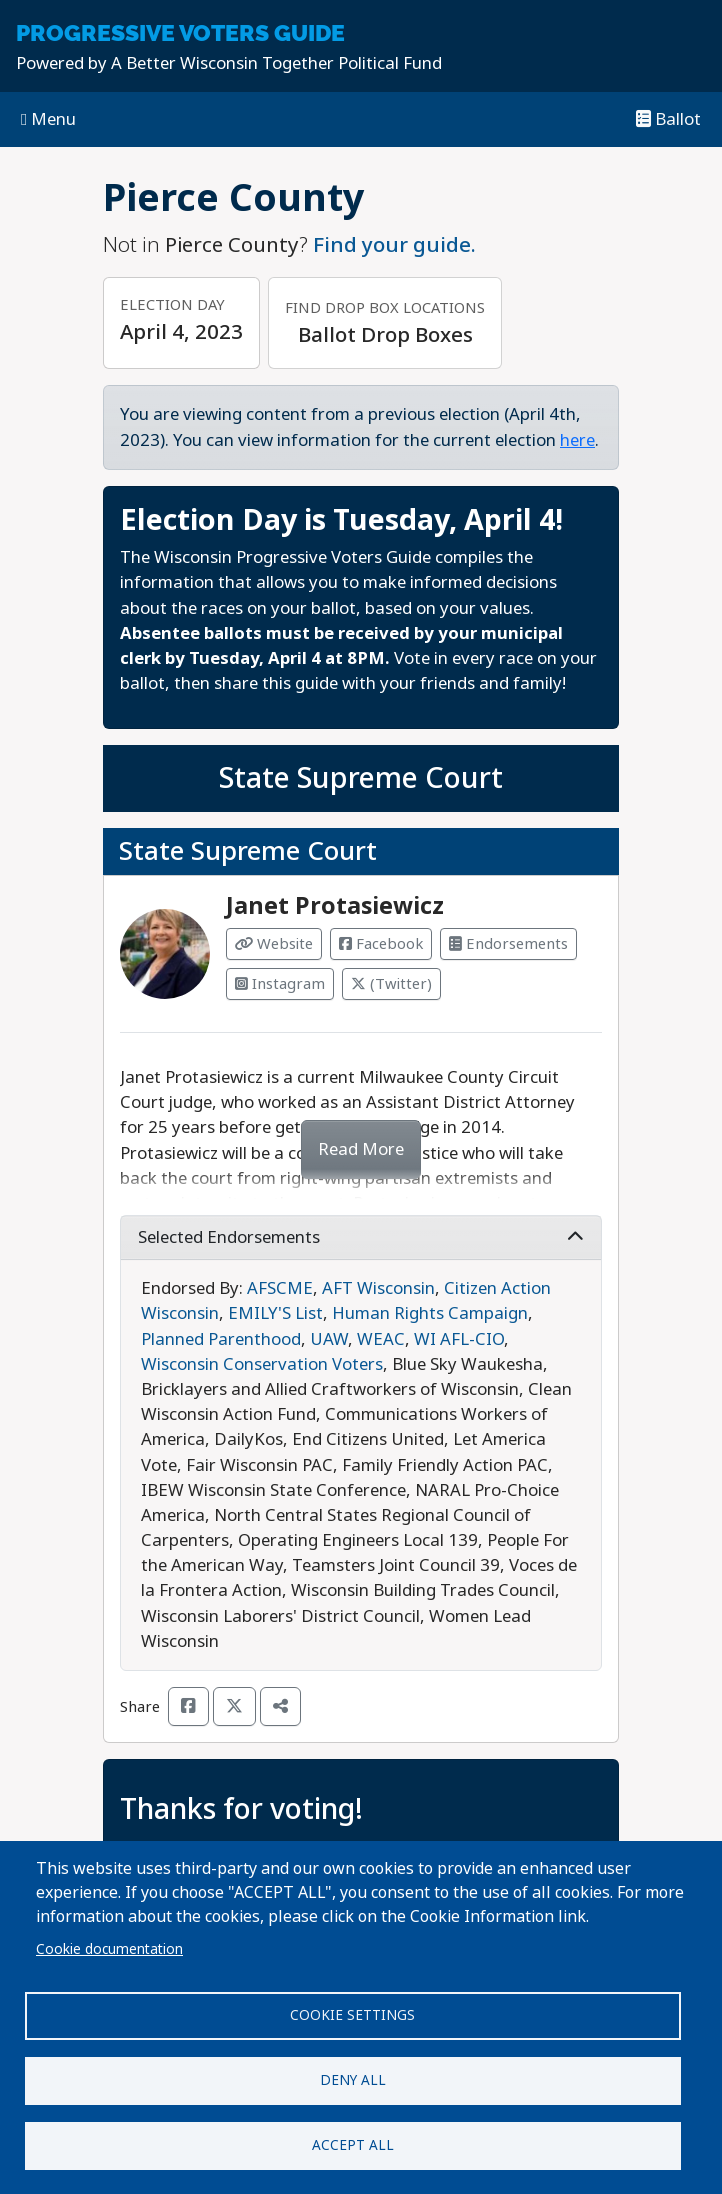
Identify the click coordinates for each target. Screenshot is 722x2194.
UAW (329, 1339)
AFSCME (280, 1288)
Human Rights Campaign (430, 1313)
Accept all (353, 2145)
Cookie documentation (109, 1949)
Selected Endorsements (361, 1237)
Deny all (353, 2080)
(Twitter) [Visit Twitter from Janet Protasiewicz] (391, 984)
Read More (361, 1149)
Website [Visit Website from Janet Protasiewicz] (274, 944)
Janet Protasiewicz (335, 906)
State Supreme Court (361, 778)
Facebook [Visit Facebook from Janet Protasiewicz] (381, 944)
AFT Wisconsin (378, 1288)
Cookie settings (352, 2015)
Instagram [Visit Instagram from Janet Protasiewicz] (280, 984)
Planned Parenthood (221, 1339)
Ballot (668, 119)
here (577, 440)
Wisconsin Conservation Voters (262, 1364)
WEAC (381, 1339)
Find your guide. (394, 245)
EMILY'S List (275, 1313)
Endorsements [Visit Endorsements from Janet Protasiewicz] (508, 944)
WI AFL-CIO (459, 1339)
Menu (48, 119)
